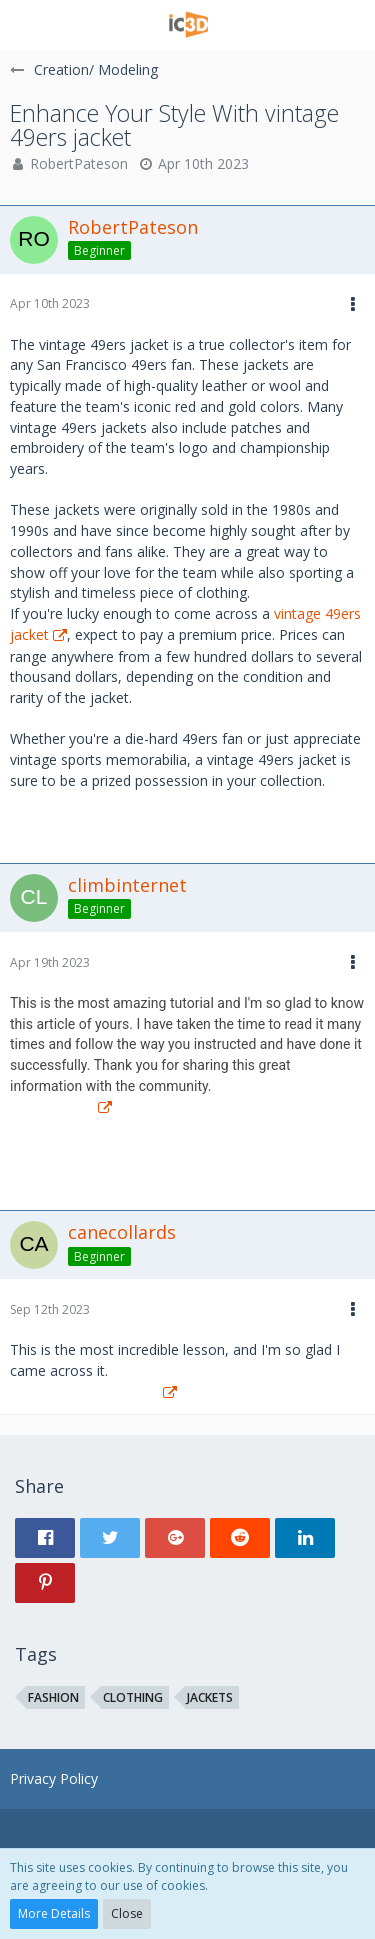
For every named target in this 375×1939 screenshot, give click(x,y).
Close (127, 1913)
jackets (210, 1697)
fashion (53, 1697)
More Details (54, 1913)
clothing (133, 1697)
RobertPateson (79, 163)
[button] (27, 25)
